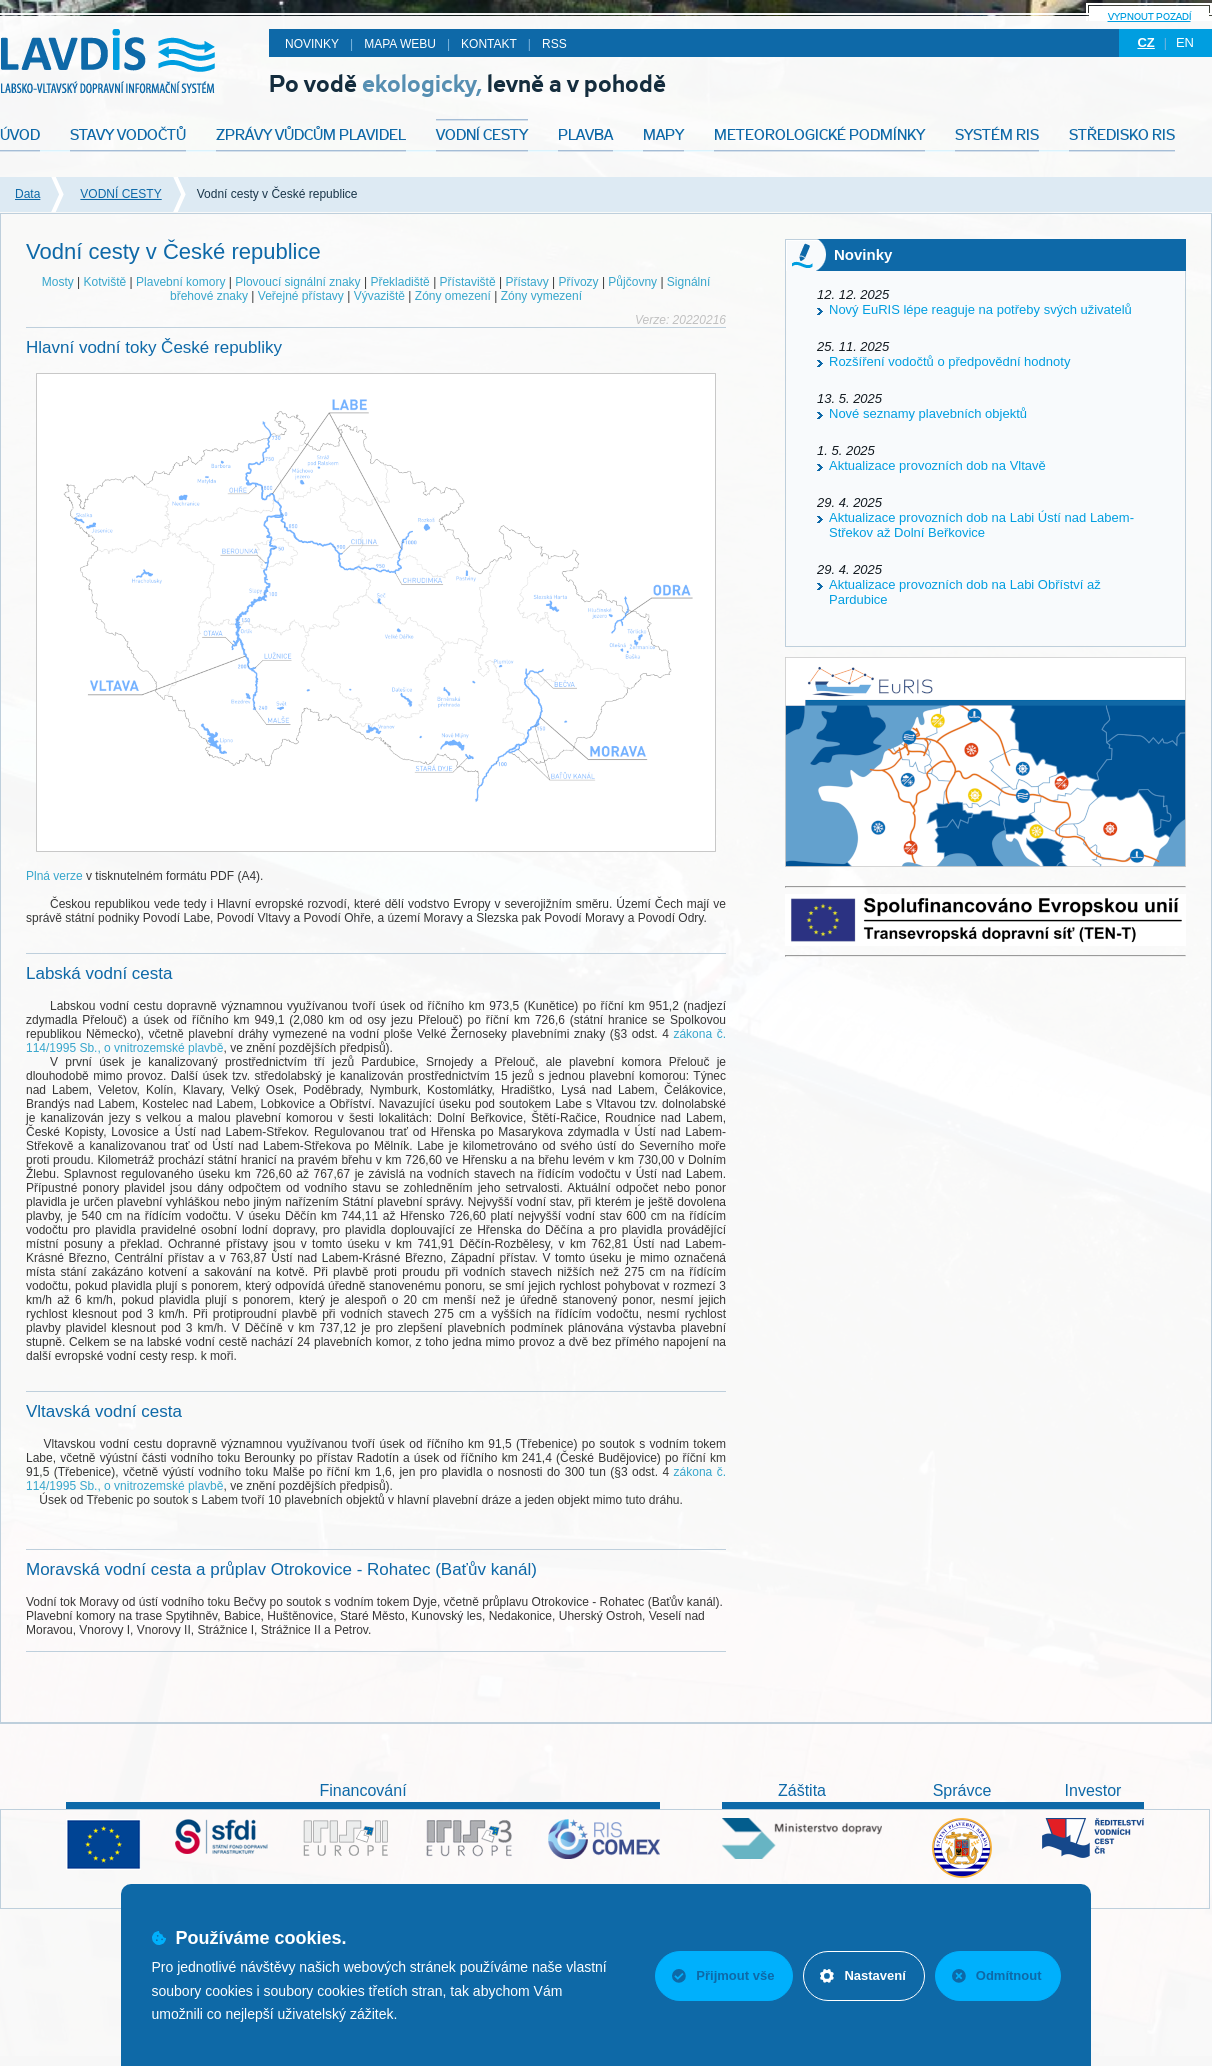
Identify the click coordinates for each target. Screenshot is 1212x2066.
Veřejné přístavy (301, 296)
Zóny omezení (453, 296)
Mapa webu (400, 44)
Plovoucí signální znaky (297, 282)
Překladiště (399, 282)
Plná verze (54, 876)
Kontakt (489, 44)
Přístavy (526, 282)
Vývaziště (379, 296)
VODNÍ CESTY (120, 194)
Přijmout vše (723, 1975)
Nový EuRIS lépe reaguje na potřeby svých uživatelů (980, 309)
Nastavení (862, 1975)
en (1185, 42)
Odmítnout (997, 1975)
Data (27, 194)
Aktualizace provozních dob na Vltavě (937, 465)
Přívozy (579, 282)
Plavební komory (180, 282)
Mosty (58, 282)
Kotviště (105, 282)
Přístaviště (468, 282)
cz (1145, 42)
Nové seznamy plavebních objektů (928, 413)
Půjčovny (632, 282)
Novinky (312, 44)
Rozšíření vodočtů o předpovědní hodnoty (949, 361)
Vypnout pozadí (1149, 16)
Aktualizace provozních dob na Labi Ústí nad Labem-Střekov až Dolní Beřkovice (981, 525)
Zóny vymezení (541, 296)
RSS (554, 44)
